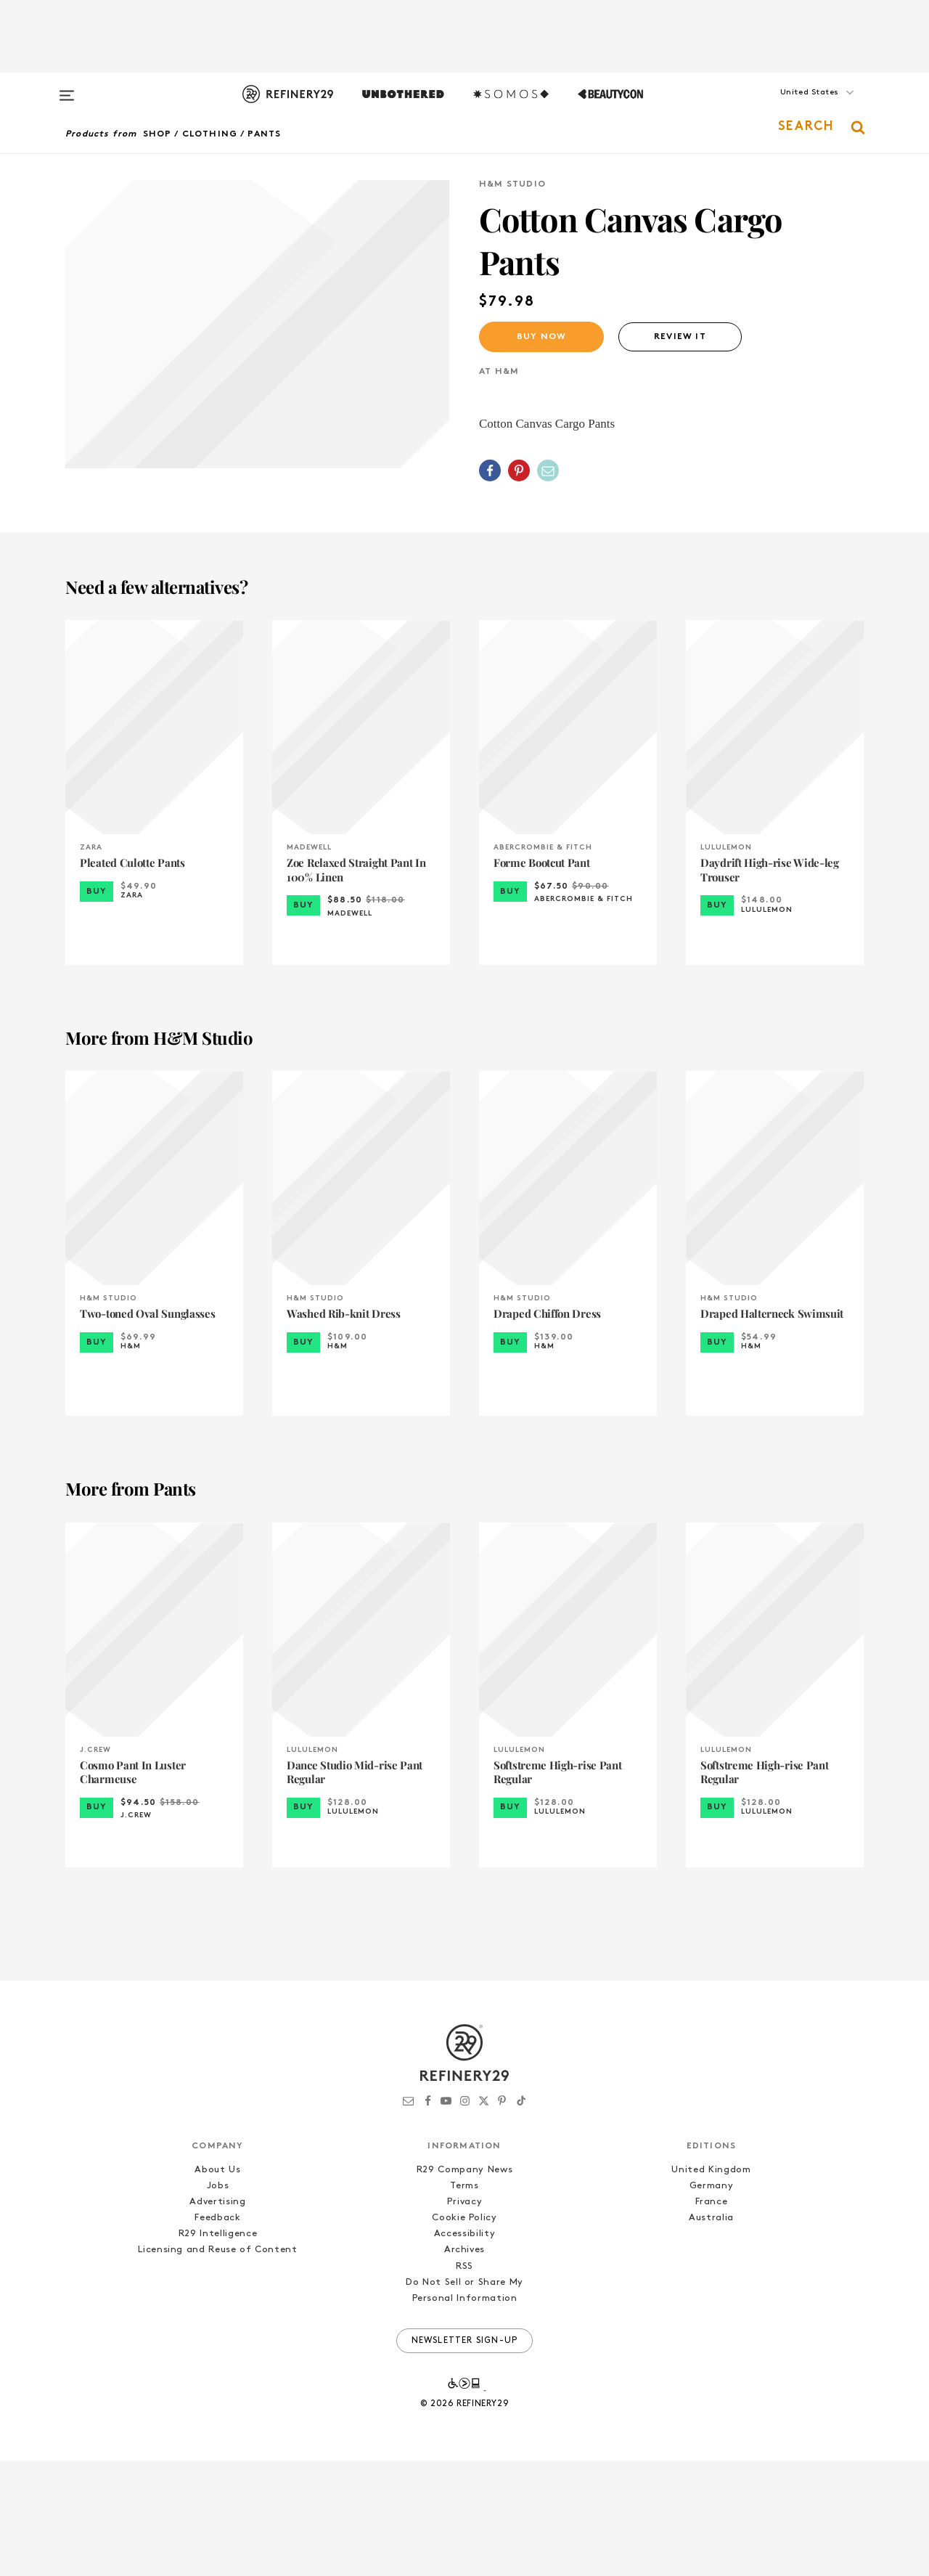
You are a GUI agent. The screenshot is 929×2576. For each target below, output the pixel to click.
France (711, 2317)
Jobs (218, 2301)
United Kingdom (710, 2285)
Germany (711, 2301)
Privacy (465, 2317)
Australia (711, 2333)
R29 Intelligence (218, 2349)
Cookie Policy (464, 2333)
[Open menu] (67, 89)
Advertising (217, 2317)
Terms (464, 2301)
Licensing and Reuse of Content (218, 2365)
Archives (464, 2365)
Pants (264, 134)
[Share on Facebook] (490, 470)
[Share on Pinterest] (519, 470)
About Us (217, 2285)
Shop (157, 134)
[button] (791, 107)
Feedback (217, 2333)
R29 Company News (464, 2285)
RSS (464, 2382)
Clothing (210, 134)
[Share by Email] (548, 470)
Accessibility (464, 2349)
